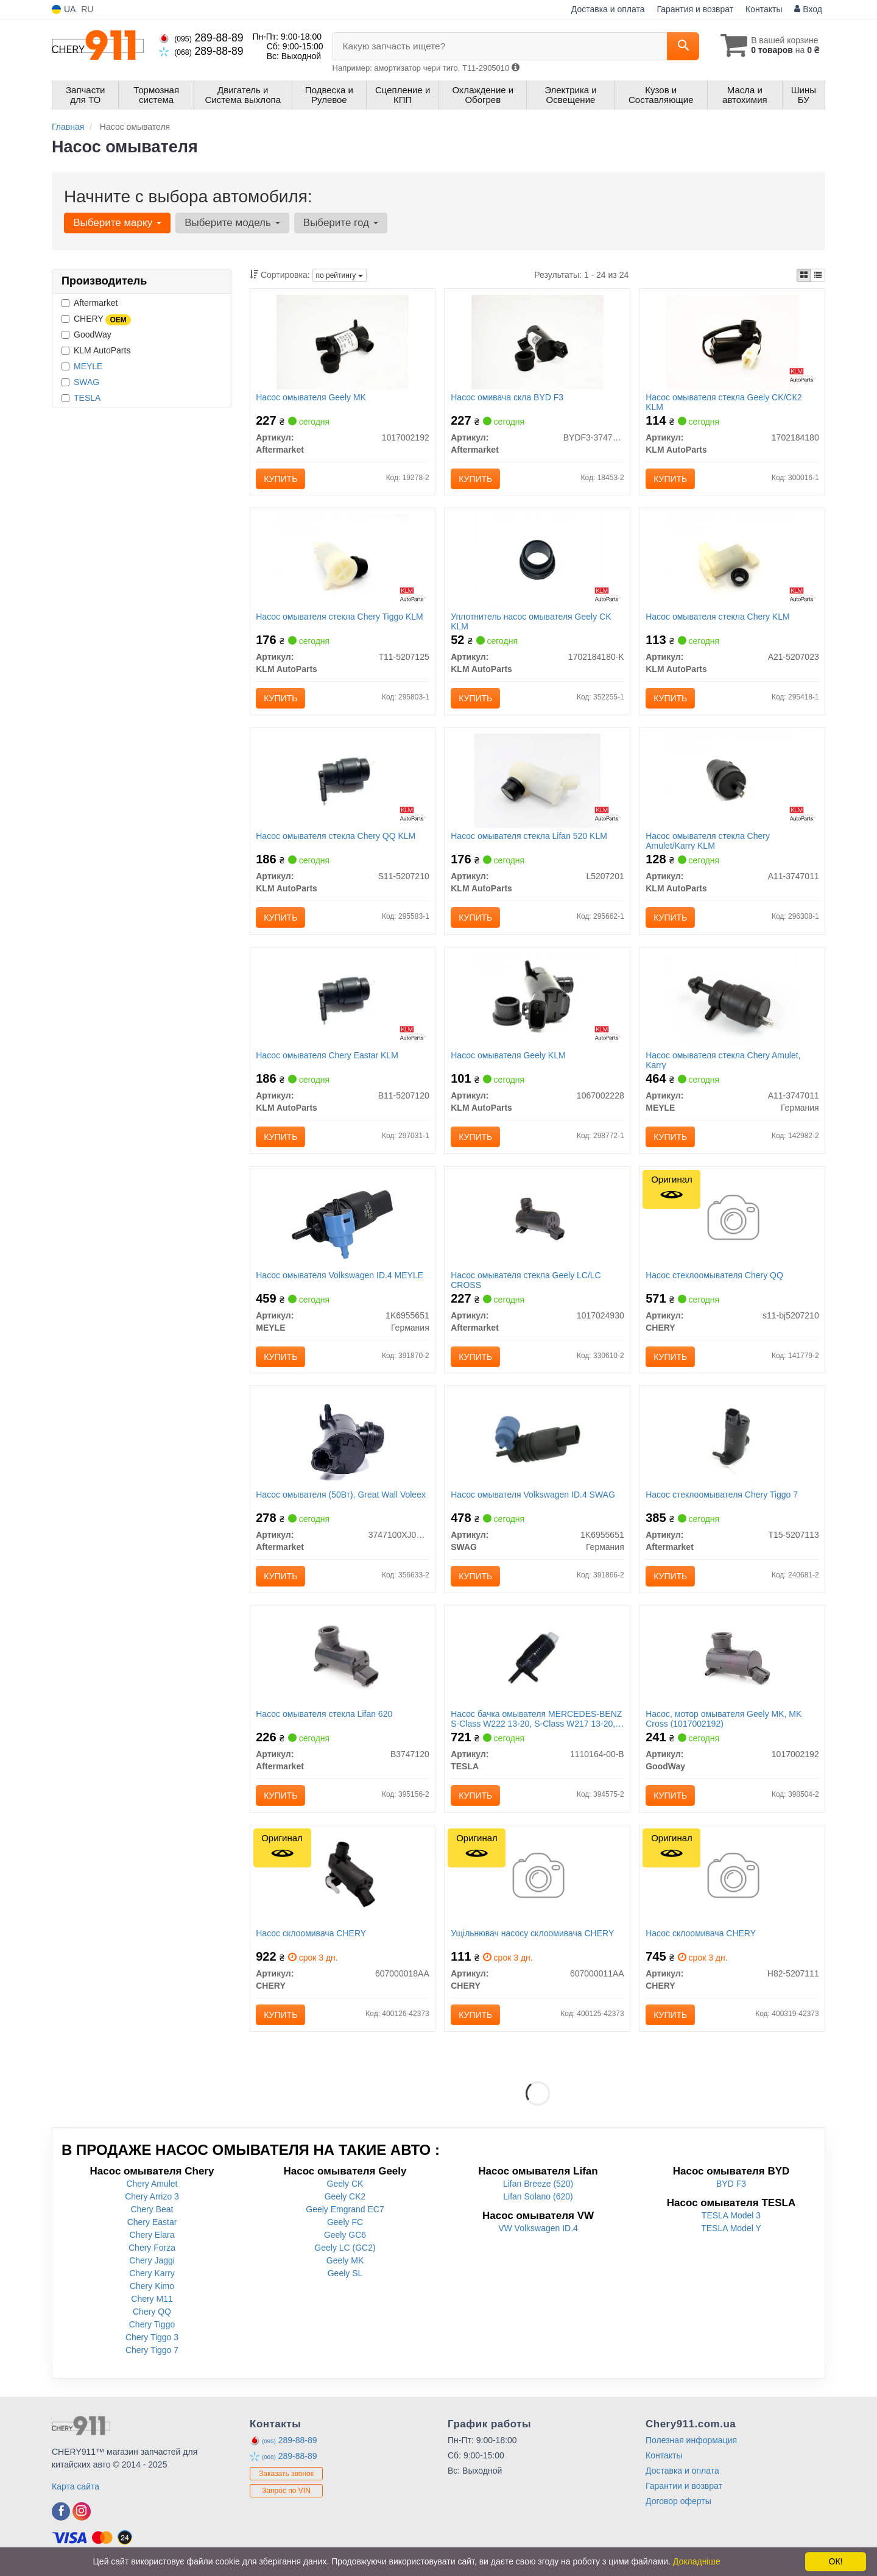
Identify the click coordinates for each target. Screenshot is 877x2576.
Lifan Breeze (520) (538, 2187)
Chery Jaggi (152, 2264)
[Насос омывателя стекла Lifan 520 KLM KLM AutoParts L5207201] (537, 781)
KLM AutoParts (96, 350)
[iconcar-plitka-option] (804, 275)
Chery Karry (152, 2277)
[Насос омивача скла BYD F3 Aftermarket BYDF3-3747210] (537, 341)
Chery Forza (152, 2251)
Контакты (763, 9)
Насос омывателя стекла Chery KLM (717, 617)
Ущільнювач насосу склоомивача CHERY (532, 1937)
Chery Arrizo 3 (152, 2200)
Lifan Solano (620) (537, 2200)
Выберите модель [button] (232, 222)
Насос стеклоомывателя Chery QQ (714, 1277)
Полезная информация (691, 2444)
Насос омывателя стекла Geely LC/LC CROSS (526, 1281)
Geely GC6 (345, 2238)
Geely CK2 (345, 2200)
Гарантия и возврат (695, 9)
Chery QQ (152, 2315)
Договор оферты (678, 2505)
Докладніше (696, 2561)
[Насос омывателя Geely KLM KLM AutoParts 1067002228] (537, 1001)
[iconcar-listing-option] (818, 275)
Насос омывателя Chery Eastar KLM (327, 1057)
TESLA (87, 398)
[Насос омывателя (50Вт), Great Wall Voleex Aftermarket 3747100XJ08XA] (343, 1441)
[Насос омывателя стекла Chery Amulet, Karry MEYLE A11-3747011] (732, 1001)
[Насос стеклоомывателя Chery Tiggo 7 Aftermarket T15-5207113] (732, 1441)
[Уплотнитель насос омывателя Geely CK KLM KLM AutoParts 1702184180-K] (538, 561)
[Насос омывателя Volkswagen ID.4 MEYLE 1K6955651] (343, 1221)
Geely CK (345, 2187)
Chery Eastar (152, 2226)
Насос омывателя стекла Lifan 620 (324, 1717)
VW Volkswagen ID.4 (538, 2232)
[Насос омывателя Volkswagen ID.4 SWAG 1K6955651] (537, 1441)
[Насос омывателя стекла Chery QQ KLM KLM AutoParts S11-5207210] (343, 781)
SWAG (86, 382)
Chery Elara (152, 2238)
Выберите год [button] (340, 222)
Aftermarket (90, 303)
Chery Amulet (151, 2187)
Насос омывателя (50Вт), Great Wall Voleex (341, 1497)
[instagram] (81, 2515)
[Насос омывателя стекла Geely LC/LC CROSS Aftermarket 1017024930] (537, 1221)
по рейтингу (339, 275)
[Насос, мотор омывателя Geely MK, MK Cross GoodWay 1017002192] (732, 1661)
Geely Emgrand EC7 (345, 2213)
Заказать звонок (286, 2477)
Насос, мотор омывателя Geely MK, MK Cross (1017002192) (723, 1721)
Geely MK (345, 2264)
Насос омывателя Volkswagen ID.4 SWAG (533, 1497)
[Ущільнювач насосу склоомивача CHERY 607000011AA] (537, 1881)
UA (64, 9)
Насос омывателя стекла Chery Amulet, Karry (723, 1061)
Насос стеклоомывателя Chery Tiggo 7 (722, 1497)
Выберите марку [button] (117, 222)
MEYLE (88, 366)
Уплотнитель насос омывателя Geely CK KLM (531, 621)
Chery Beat (151, 2213)
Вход (808, 9)
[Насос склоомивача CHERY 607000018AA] (342, 1881)
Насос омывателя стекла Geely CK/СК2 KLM (723, 401)
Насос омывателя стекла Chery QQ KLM (336, 837)
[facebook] (61, 2515)
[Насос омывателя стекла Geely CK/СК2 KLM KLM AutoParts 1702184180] (732, 341)
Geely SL (345, 2277)
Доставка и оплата (608, 9)
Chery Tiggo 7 (151, 2353)
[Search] (681, 46)
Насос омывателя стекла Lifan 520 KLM (529, 837)
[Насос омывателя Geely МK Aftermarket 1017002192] (342, 341)
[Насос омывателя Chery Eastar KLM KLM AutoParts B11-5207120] (343, 1001)
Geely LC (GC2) (344, 2251)
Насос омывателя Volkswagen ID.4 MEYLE (340, 1277)
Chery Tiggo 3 (151, 2341)
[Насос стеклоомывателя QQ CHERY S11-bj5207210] (732, 1221)
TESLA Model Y (731, 2232)
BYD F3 (731, 2187)
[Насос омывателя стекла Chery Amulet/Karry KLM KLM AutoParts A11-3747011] (732, 781)
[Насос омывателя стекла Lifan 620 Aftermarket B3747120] (342, 1661)
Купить (281, 479)
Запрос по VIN (286, 2494)
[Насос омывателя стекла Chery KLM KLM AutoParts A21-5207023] (732, 561)
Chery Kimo (152, 2290)
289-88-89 (201, 38)
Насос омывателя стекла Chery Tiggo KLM (340, 617)
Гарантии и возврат (684, 2489)
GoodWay (86, 334)
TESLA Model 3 (731, 2219)
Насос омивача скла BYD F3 (507, 397)
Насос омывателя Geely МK (311, 397)
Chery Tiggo (152, 2328)
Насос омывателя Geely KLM (508, 1057)
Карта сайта (75, 2490)
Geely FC (345, 2226)
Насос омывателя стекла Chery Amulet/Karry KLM (708, 841)
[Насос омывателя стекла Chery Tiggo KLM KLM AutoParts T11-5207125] (342, 561)
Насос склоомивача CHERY (311, 1937)
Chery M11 (151, 2302)
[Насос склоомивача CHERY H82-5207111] (732, 1881)
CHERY (96, 319)
